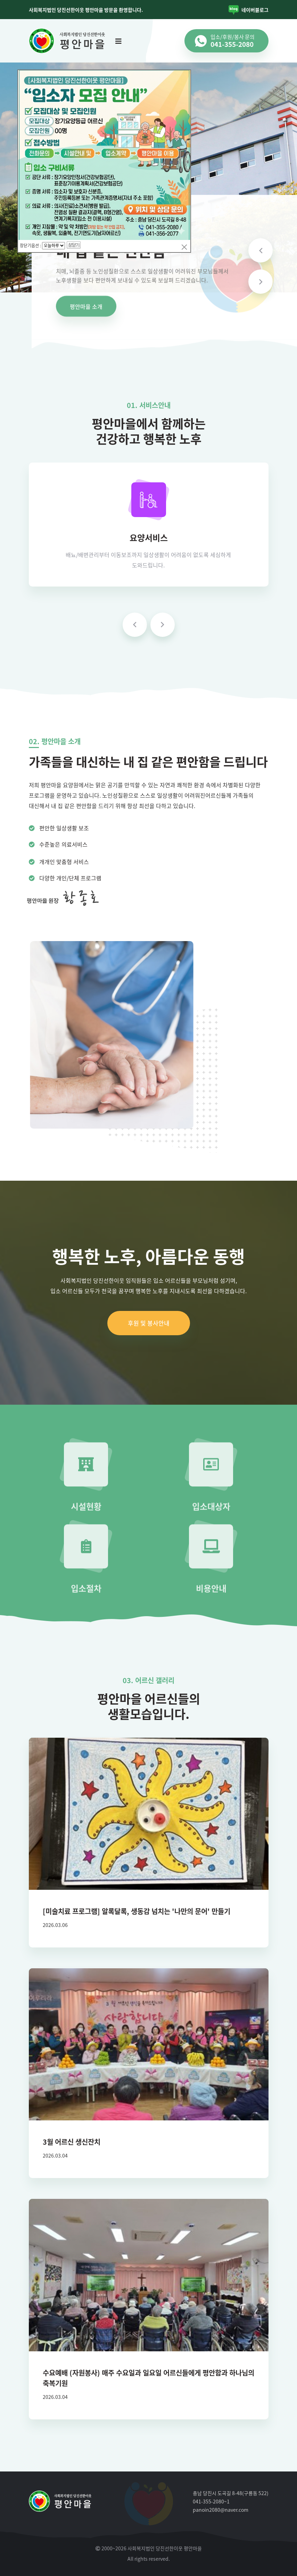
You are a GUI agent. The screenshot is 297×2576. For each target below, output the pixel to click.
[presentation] (135, 625)
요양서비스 (149, 537)
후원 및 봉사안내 (149, 1323)
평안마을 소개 (86, 307)
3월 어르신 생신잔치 (71, 2142)
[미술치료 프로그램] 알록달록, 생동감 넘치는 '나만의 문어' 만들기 (136, 1911)
